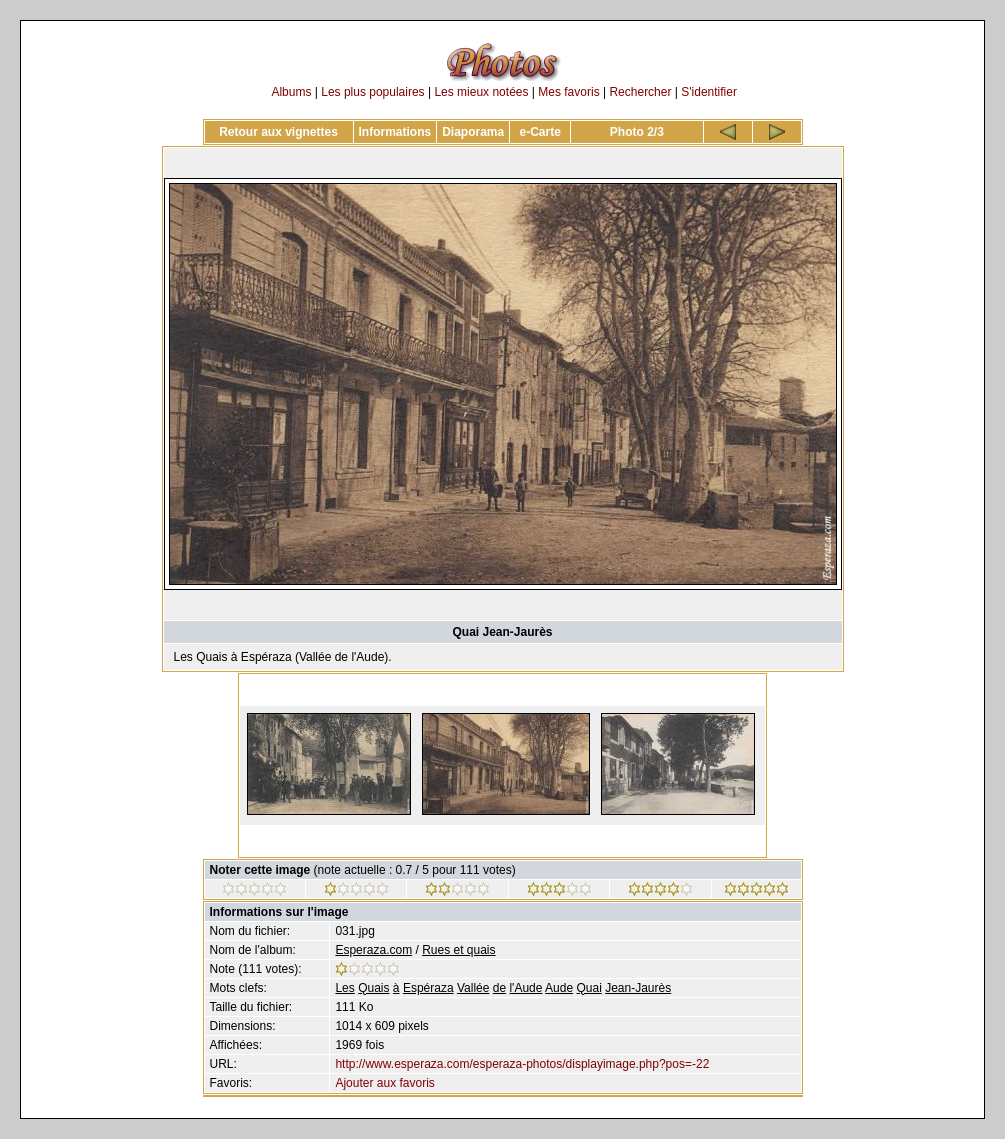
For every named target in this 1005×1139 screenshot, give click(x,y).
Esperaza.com (373, 950)
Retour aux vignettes (278, 132)
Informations (395, 132)
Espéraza (428, 988)
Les (344, 988)
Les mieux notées (481, 92)
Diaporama (473, 132)
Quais (373, 988)
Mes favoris (568, 92)
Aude (559, 988)
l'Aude (525, 988)
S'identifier (709, 92)
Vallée (473, 988)
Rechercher (640, 92)
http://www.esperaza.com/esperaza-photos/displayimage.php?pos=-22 (522, 1064)
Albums (291, 92)
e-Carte (540, 132)
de (499, 988)
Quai (588, 988)
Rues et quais (458, 950)
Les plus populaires (372, 92)
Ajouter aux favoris (384, 1083)
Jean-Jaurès (638, 988)
